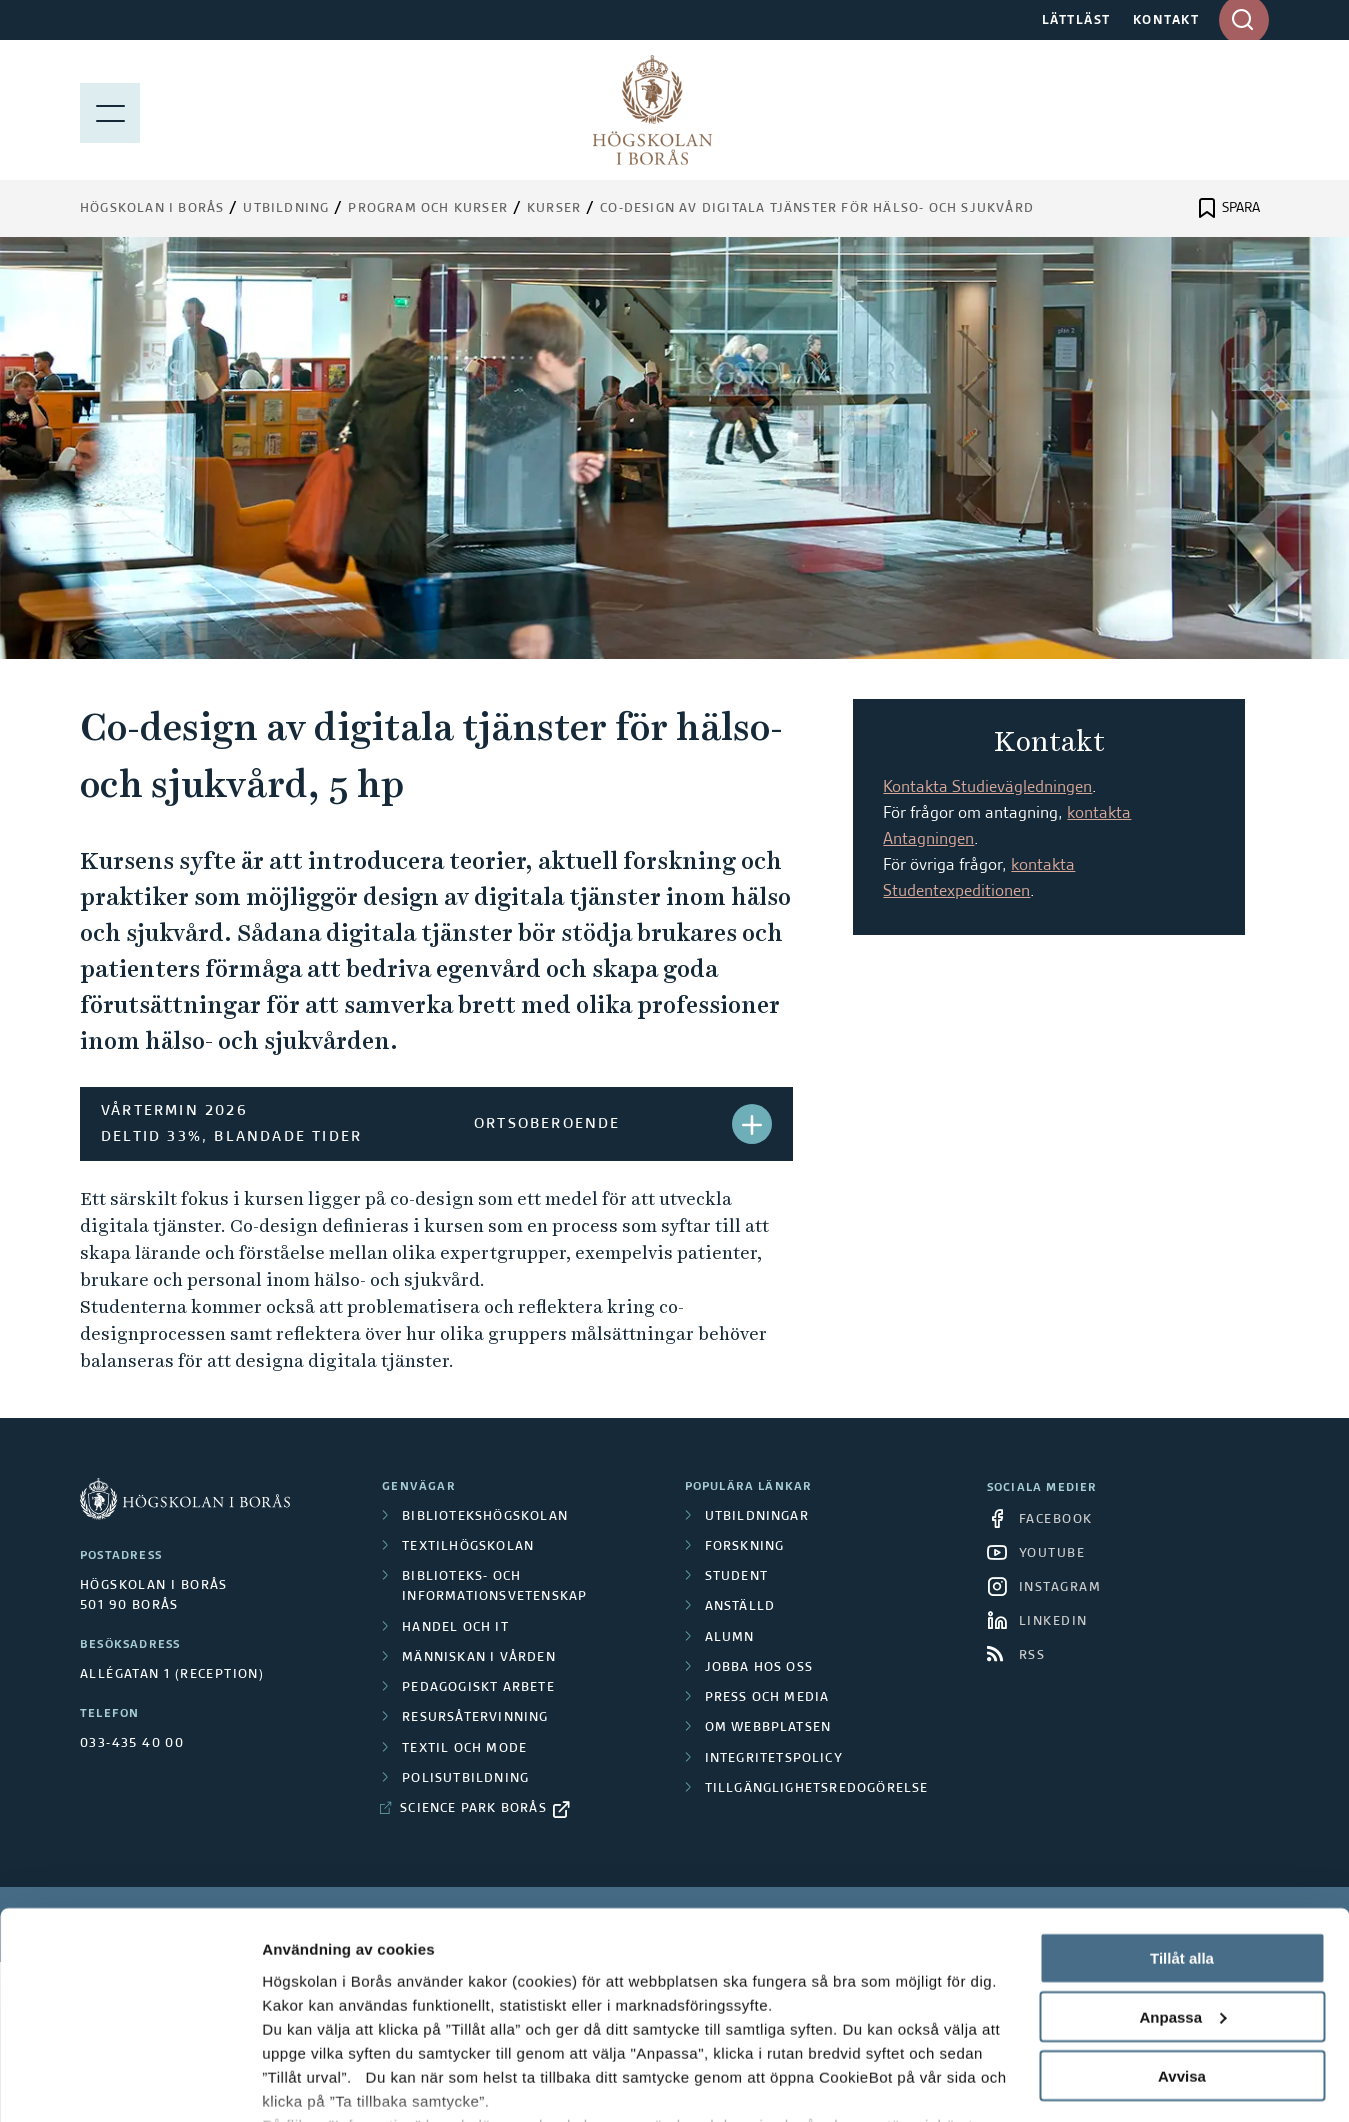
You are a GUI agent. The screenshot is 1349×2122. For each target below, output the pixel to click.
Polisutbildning (465, 1779)
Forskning (745, 1547)
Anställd (740, 1607)
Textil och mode (464, 1749)
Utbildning (286, 209)
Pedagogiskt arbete (478, 1688)
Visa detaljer (306, 2082)
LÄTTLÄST (1076, 21)
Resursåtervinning (475, 1718)
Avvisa (1182, 1956)
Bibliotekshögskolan (485, 1517)
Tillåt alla (1182, 1838)
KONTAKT (1166, 21)
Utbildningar (757, 1517)
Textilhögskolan (468, 1547)
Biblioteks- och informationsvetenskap (494, 1587)
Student (736, 1577)
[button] (752, 1124)
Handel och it (455, 1628)
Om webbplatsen (768, 1728)
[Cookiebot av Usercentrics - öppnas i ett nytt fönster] (129, 2083)
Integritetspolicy (774, 1759)
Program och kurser (428, 209)
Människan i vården (479, 1658)
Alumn (730, 1638)
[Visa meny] (110, 110)
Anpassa (1182, 1897)
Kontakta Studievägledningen (987, 788)
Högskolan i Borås (152, 209)
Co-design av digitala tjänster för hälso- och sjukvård (817, 209)
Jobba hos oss (759, 1668)
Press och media (767, 1698)
